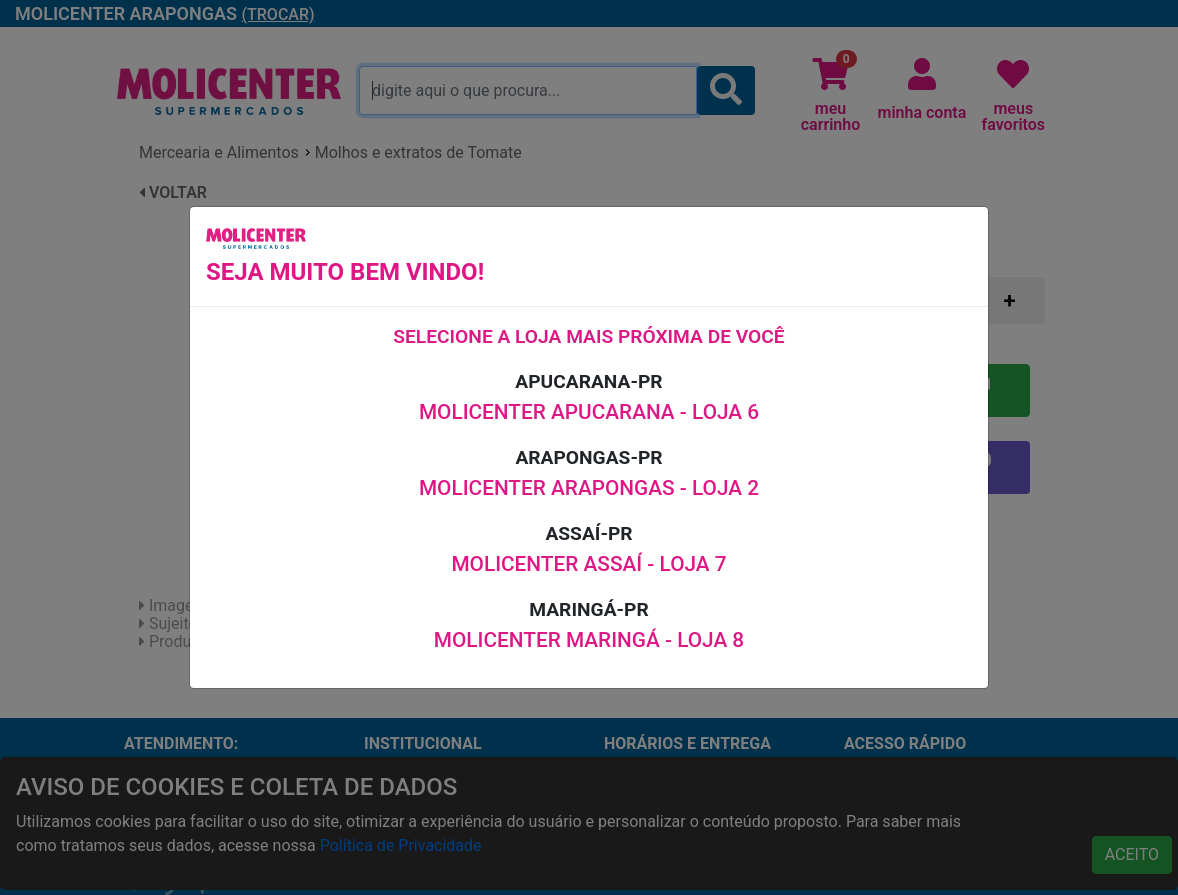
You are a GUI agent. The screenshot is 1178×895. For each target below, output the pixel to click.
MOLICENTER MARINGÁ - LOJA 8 (589, 640)
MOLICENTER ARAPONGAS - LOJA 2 (589, 488)
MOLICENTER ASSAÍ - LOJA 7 (588, 564)
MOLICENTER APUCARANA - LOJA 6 (589, 412)
